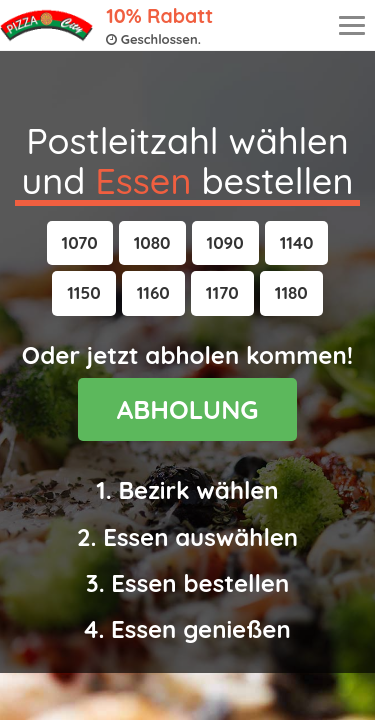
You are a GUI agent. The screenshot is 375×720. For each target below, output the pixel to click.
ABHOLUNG (188, 409)
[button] (80, 243)
